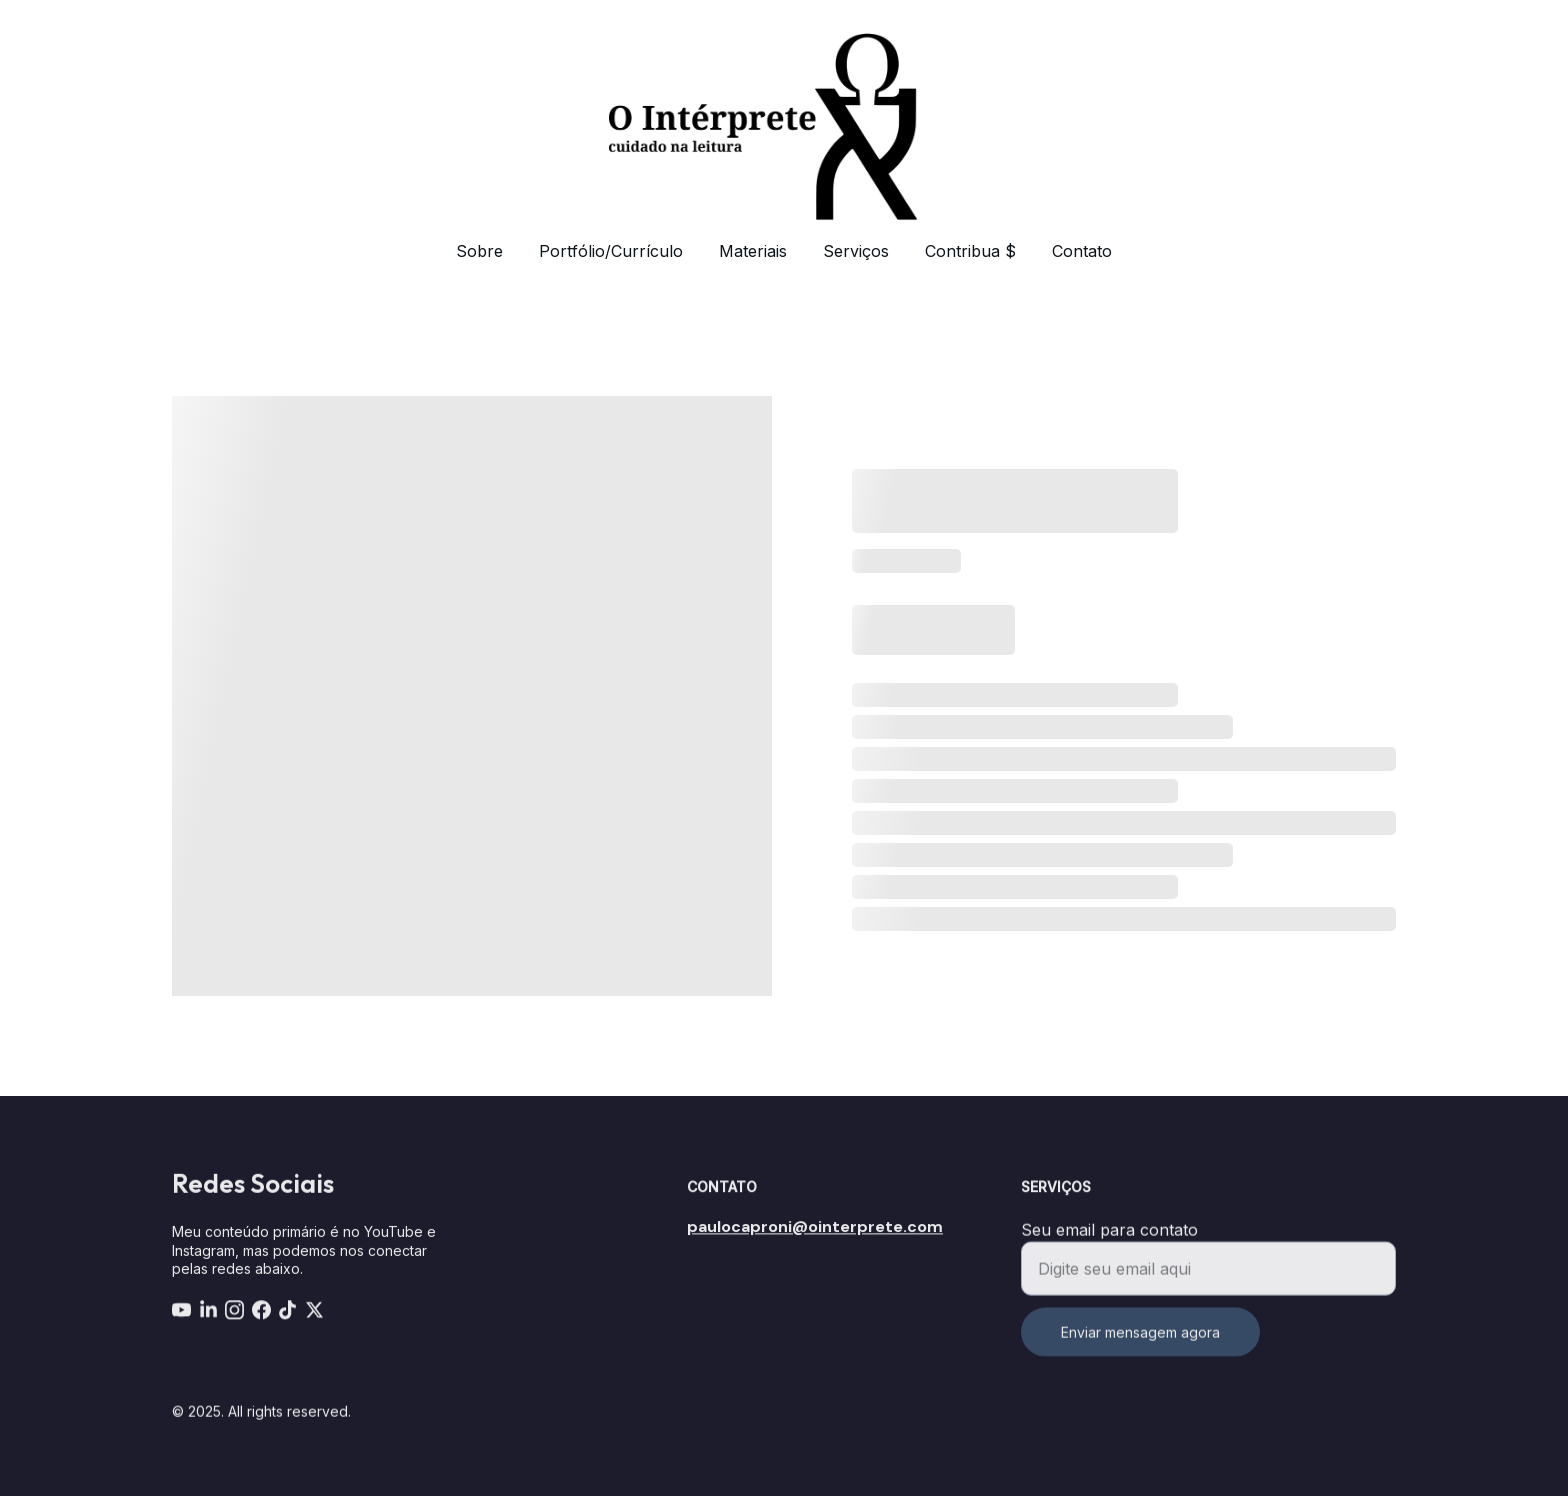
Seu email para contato (1109, 1242)
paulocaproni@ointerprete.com (815, 1228)
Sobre (479, 251)
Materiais (753, 251)
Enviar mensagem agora (1140, 1344)
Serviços (856, 251)
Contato (1082, 251)
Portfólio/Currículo (611, 251)
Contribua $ (970, 251)
